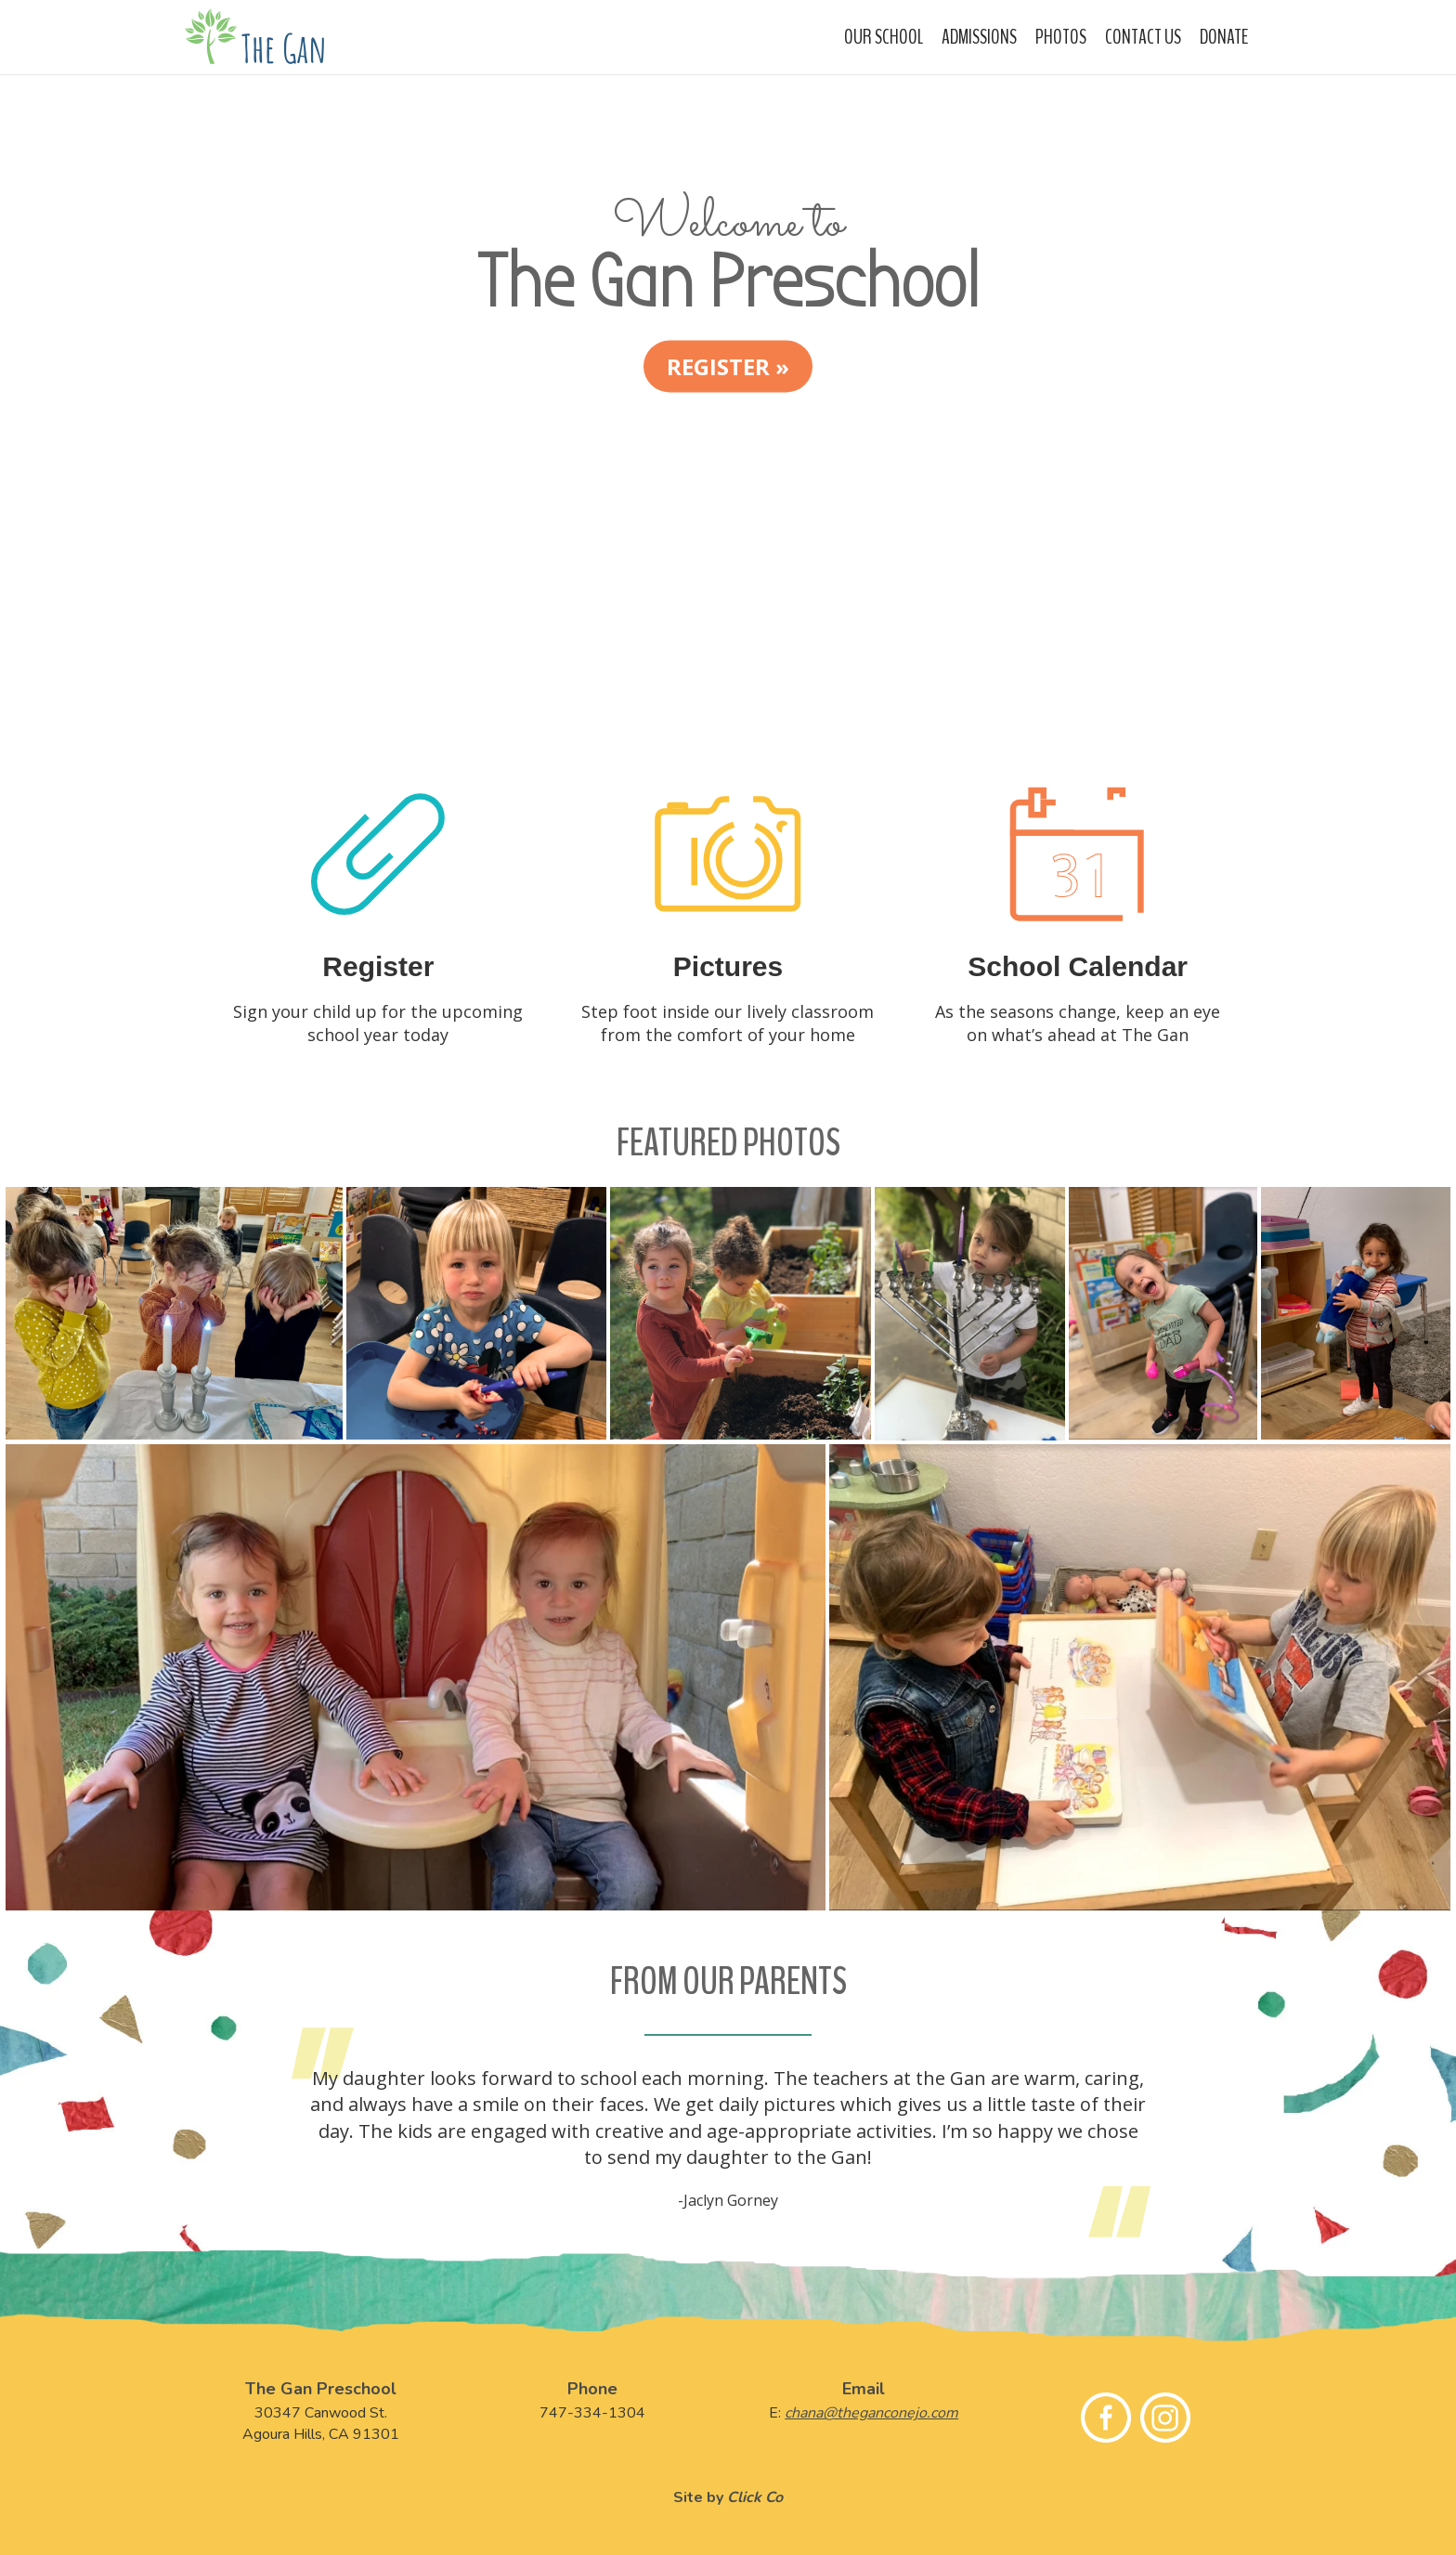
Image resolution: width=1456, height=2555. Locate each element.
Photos (1060, 37)
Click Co (755, 2497)
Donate (1224, 37)
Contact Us (1143, 37)
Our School (883, 37)
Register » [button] (728, 365)
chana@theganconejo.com (871, 2413)
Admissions (979, 37)
